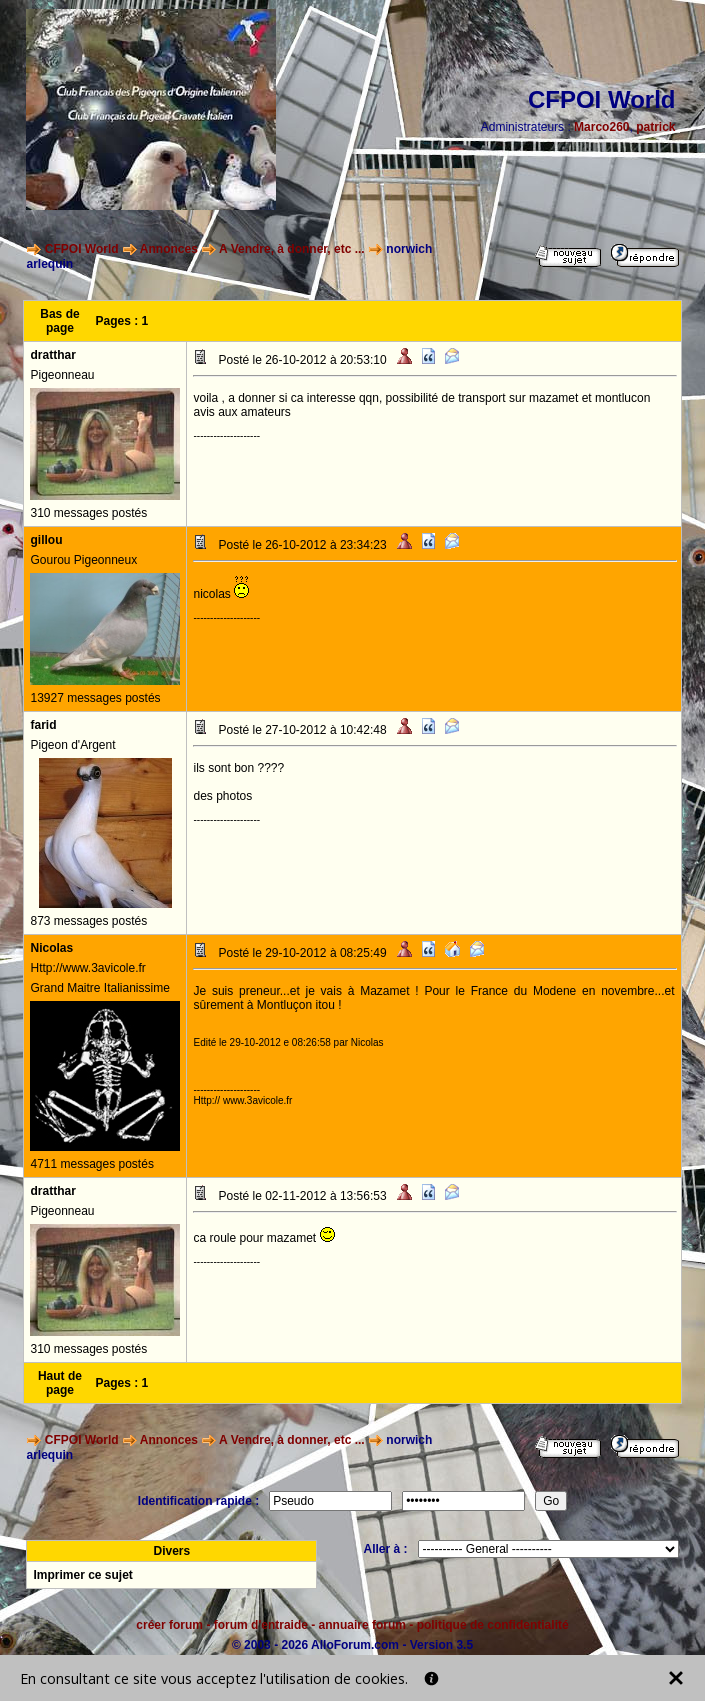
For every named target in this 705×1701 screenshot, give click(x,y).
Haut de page (60, 1383)
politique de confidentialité (493, 1625)
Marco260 (601, 127)
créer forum (169, 1625)
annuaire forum (362, 1625)
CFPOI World (82, 249)
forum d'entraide (261, 1625)
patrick (655, 127)
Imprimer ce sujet (82, 1575)
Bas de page (59, 321)
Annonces (169, 249)
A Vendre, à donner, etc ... (292, 249)
